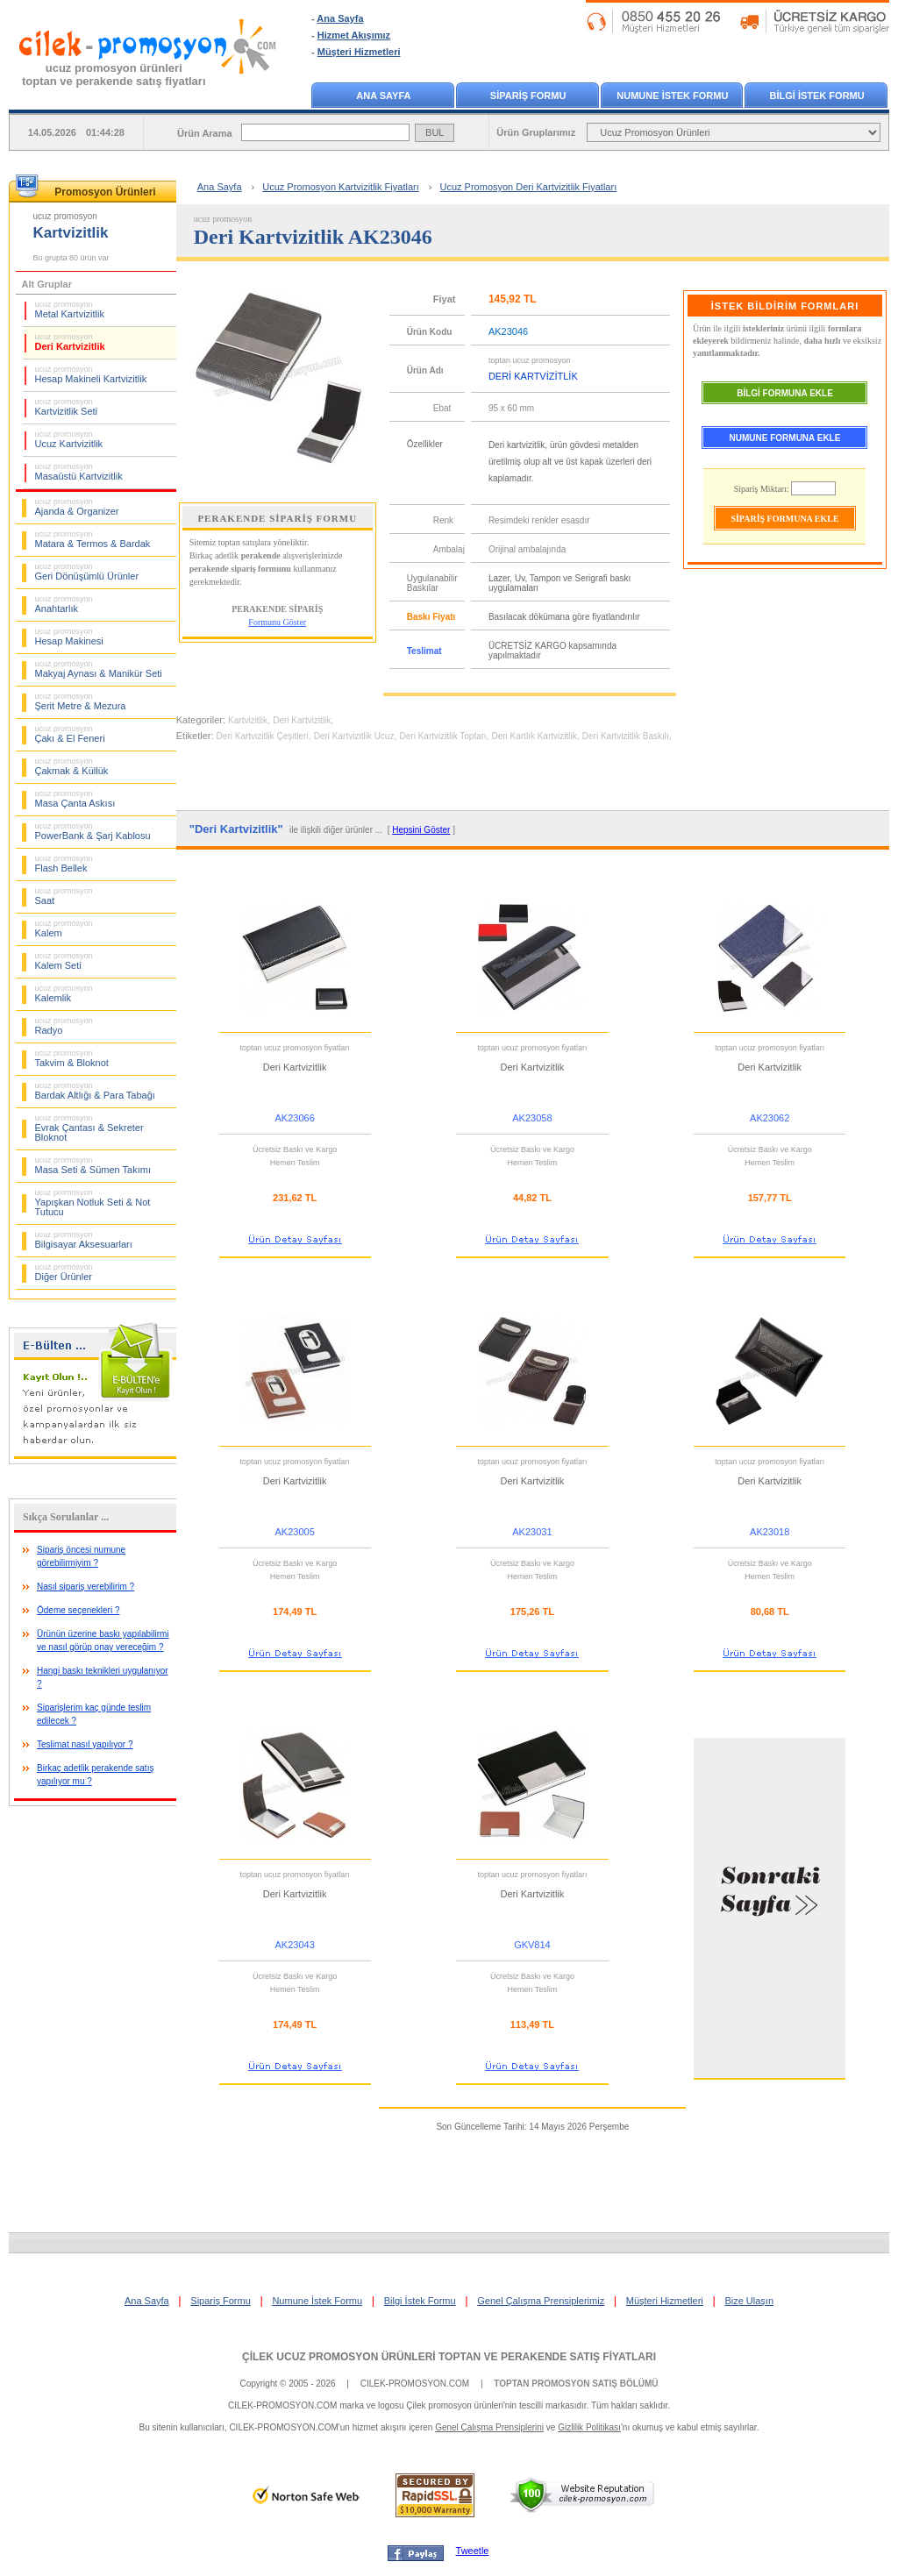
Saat (64, 896)
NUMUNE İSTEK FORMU (672, 95)
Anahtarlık (64, 604)
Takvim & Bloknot (72, 1058)
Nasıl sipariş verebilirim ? (85, 1586)
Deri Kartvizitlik (70, 342)
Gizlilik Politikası (589, 2427)
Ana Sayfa (340, 18)
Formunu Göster (277, 622)
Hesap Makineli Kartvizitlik (91, 374)
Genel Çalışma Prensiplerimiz (540, 2300)
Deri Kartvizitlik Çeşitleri (263, 736)
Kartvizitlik (247, 720)
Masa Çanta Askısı (75, 798)
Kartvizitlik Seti (66, 406)
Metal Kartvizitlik (69, 309)
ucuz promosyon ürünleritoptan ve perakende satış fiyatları (114, 74)
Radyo (64, 1025)
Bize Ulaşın (748, 2300)
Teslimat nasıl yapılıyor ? (85, 1744)
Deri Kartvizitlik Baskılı (625, 736)
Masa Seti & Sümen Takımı (93, 1165)
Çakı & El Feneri (70, 734)
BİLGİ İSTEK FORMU (817, 95)
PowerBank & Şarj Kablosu (93, 831)
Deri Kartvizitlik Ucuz (354, 736)
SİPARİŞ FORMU (528, 95)
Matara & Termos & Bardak (93, 539)
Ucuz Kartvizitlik (69, 439)
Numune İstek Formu (317, 2300)
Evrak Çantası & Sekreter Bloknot (89, 1128)
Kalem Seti (64, 961)
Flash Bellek (64, 863)
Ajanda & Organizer (77, 506)
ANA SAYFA (383, 95)
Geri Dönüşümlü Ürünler (87, 571)
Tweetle (472, 2550)
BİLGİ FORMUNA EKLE (785, 393)
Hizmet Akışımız (353, 35)
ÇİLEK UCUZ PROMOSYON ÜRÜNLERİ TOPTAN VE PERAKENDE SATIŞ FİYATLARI (449, 2357)
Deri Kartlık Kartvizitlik (533, 736)
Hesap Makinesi (69, 636)
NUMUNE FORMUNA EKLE (785, 438)
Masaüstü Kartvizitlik (79, 471)
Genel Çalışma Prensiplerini (489, 2427)
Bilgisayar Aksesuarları (83, 1239)
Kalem (64, 928)
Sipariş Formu (220, 2300)
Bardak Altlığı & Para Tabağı (95, 1090)
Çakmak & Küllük (72, 766)
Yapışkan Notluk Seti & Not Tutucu (93, 1202)
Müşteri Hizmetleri (359, 51)
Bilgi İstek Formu (420, 2300)
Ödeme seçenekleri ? (78, 1610)
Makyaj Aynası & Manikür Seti (98, 669)
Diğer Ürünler (64, 1272)
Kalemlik (64, 993)
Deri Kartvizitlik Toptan (443, 736)
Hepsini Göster (421, 830)
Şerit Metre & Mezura (80, 701)
